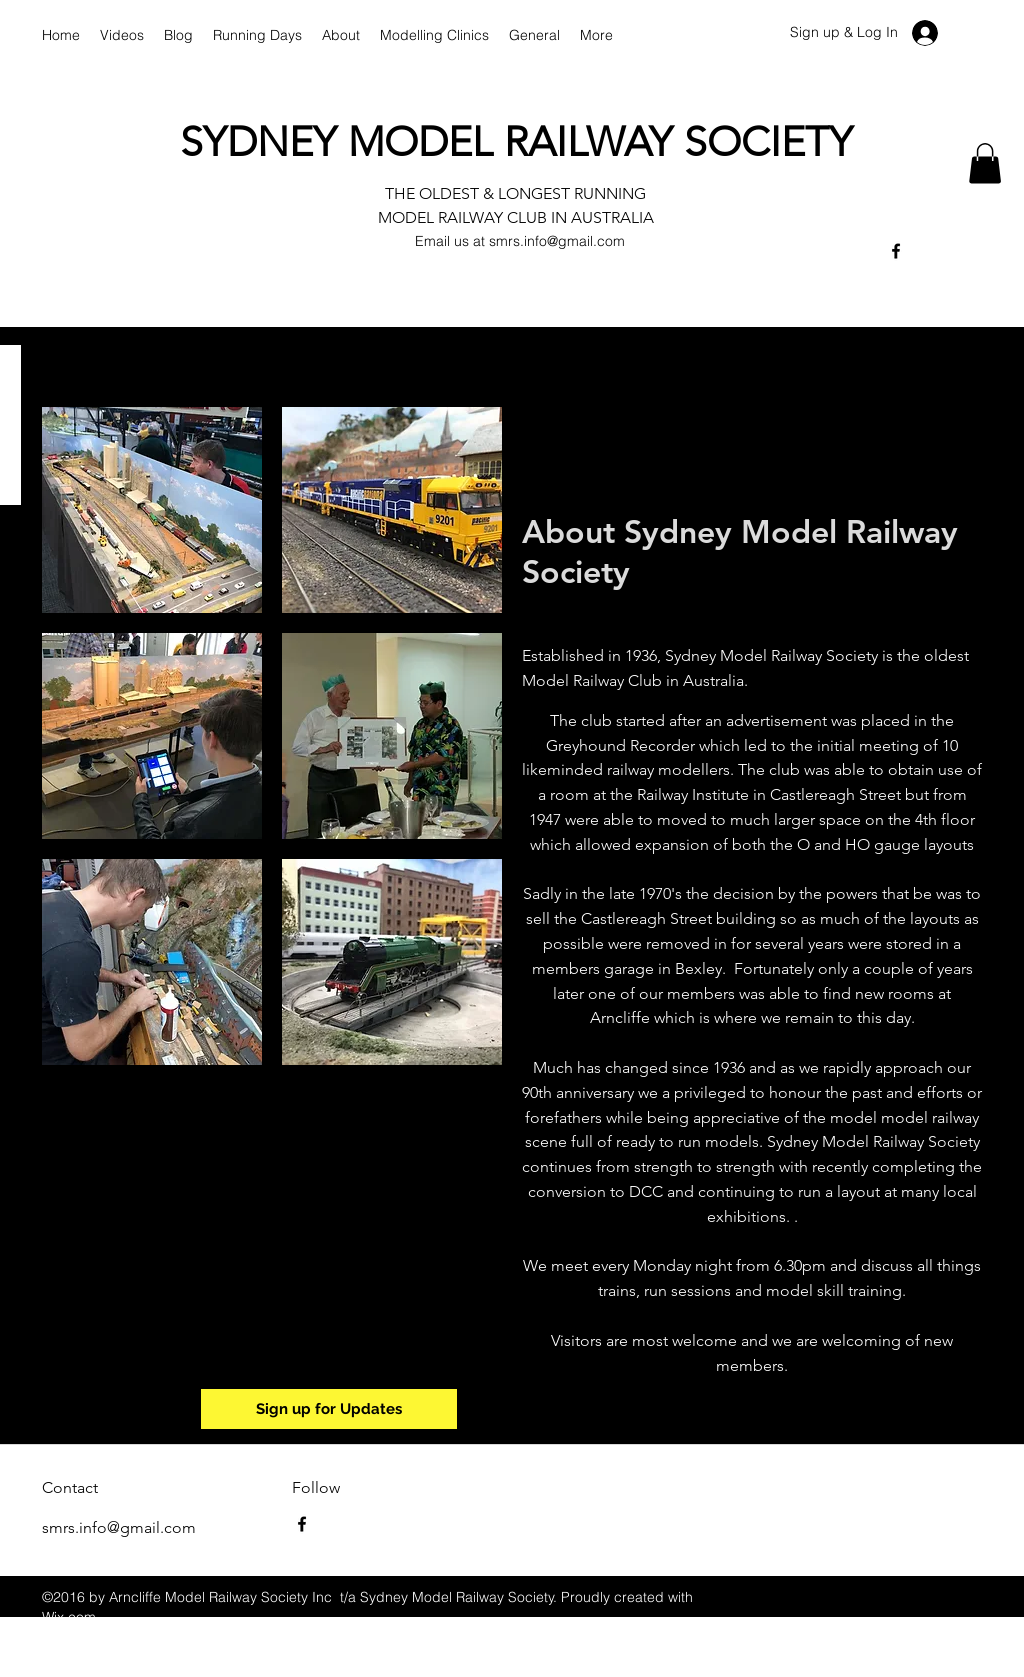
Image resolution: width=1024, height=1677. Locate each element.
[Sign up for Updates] (329, 1409)
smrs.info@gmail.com (557, 241)
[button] (985, 163)
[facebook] (896, 251)
